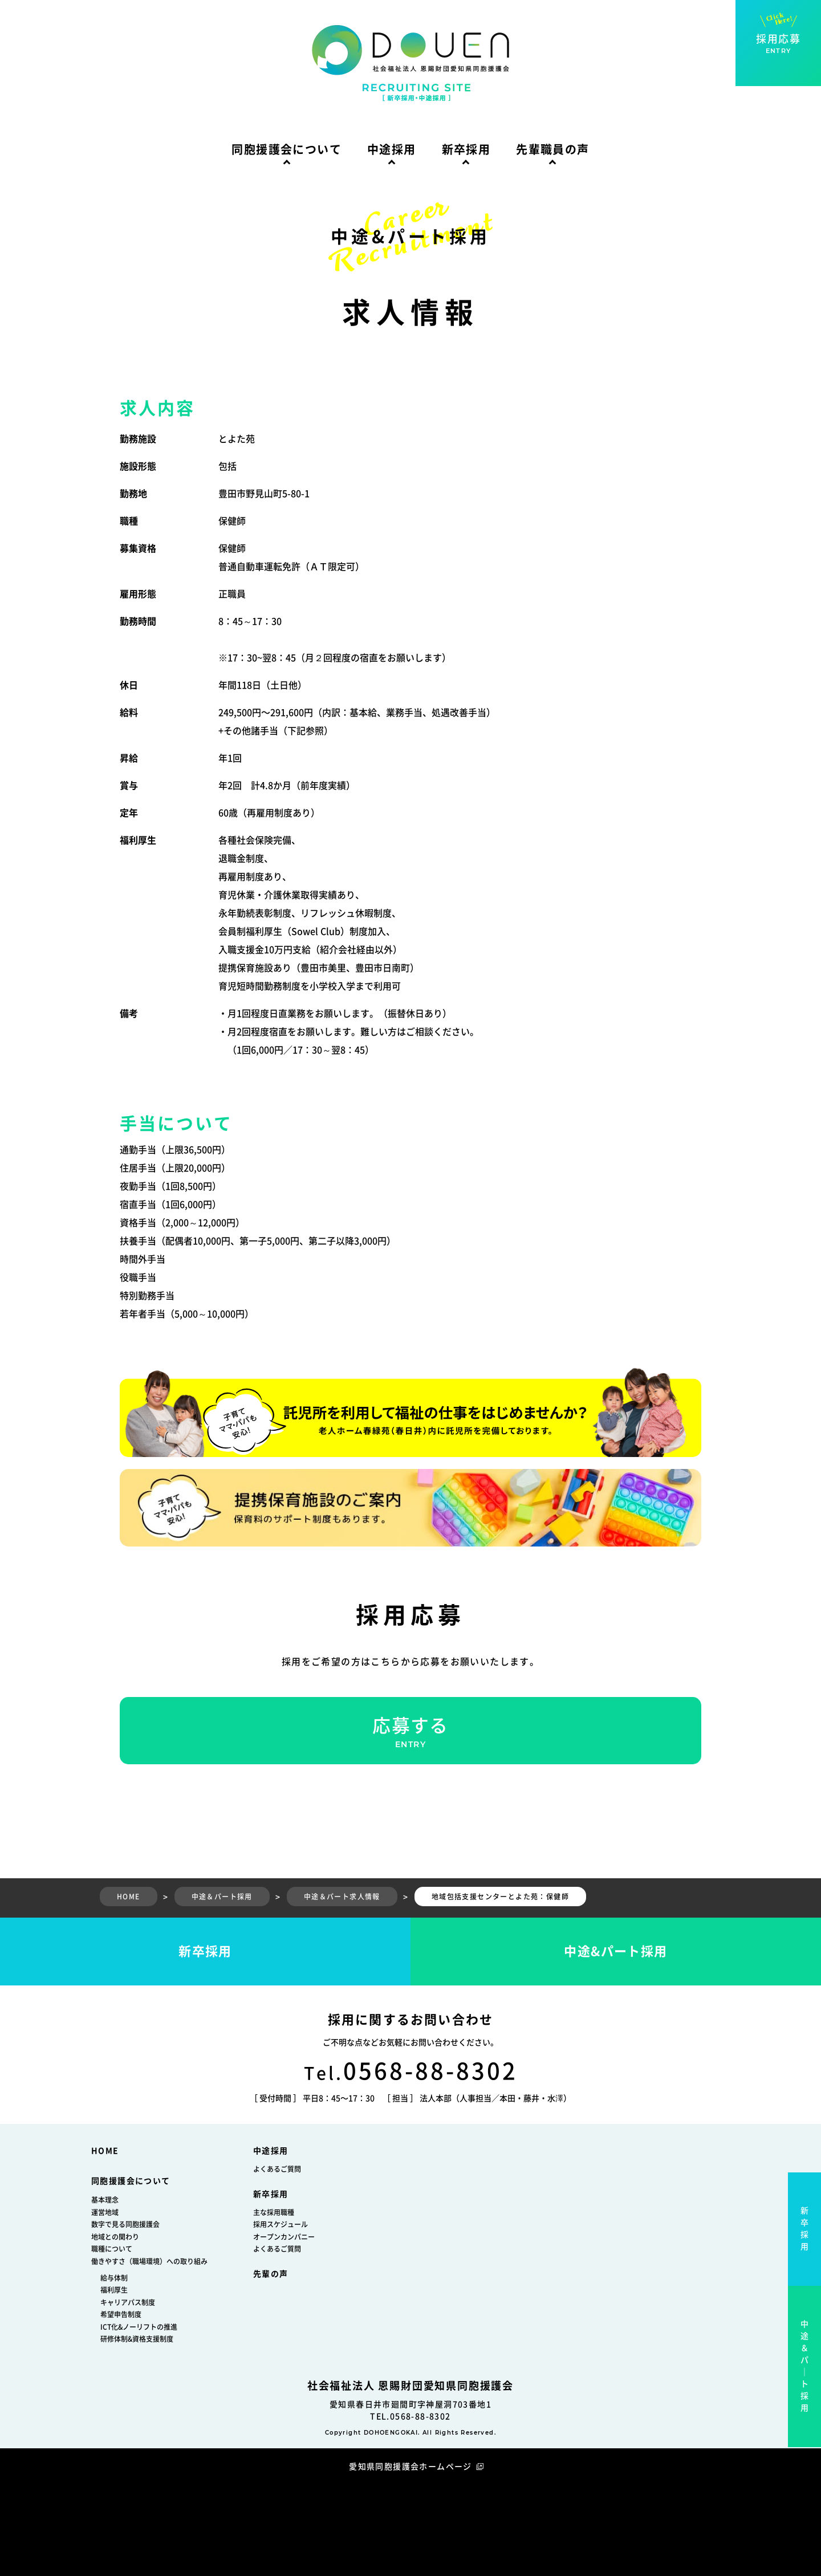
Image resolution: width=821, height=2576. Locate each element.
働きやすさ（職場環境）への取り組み (149, 2261)
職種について (111, 2248)
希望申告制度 (120, 2314)
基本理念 (105, 2199)
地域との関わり (115, 2236)
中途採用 (391, 149)
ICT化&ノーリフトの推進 (138, 2326)
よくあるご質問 (277, 2169)
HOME (105, 2151)
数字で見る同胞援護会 (125, 2224)
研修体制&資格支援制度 (136, 2338)
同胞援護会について (286, 149)
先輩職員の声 (552, 149)
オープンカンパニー (284, 2236)
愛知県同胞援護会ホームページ (410, 2467)
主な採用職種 (273, 2212)
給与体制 (114, 2277)
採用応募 (778, 44)
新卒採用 (466, 149)
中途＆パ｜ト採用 (804, 2366)
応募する (410, 1732)
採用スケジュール (280, 2224)
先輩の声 (270, 2274)
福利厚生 (114, 2289)
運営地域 (105, 2212)
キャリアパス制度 (127, 2302)
